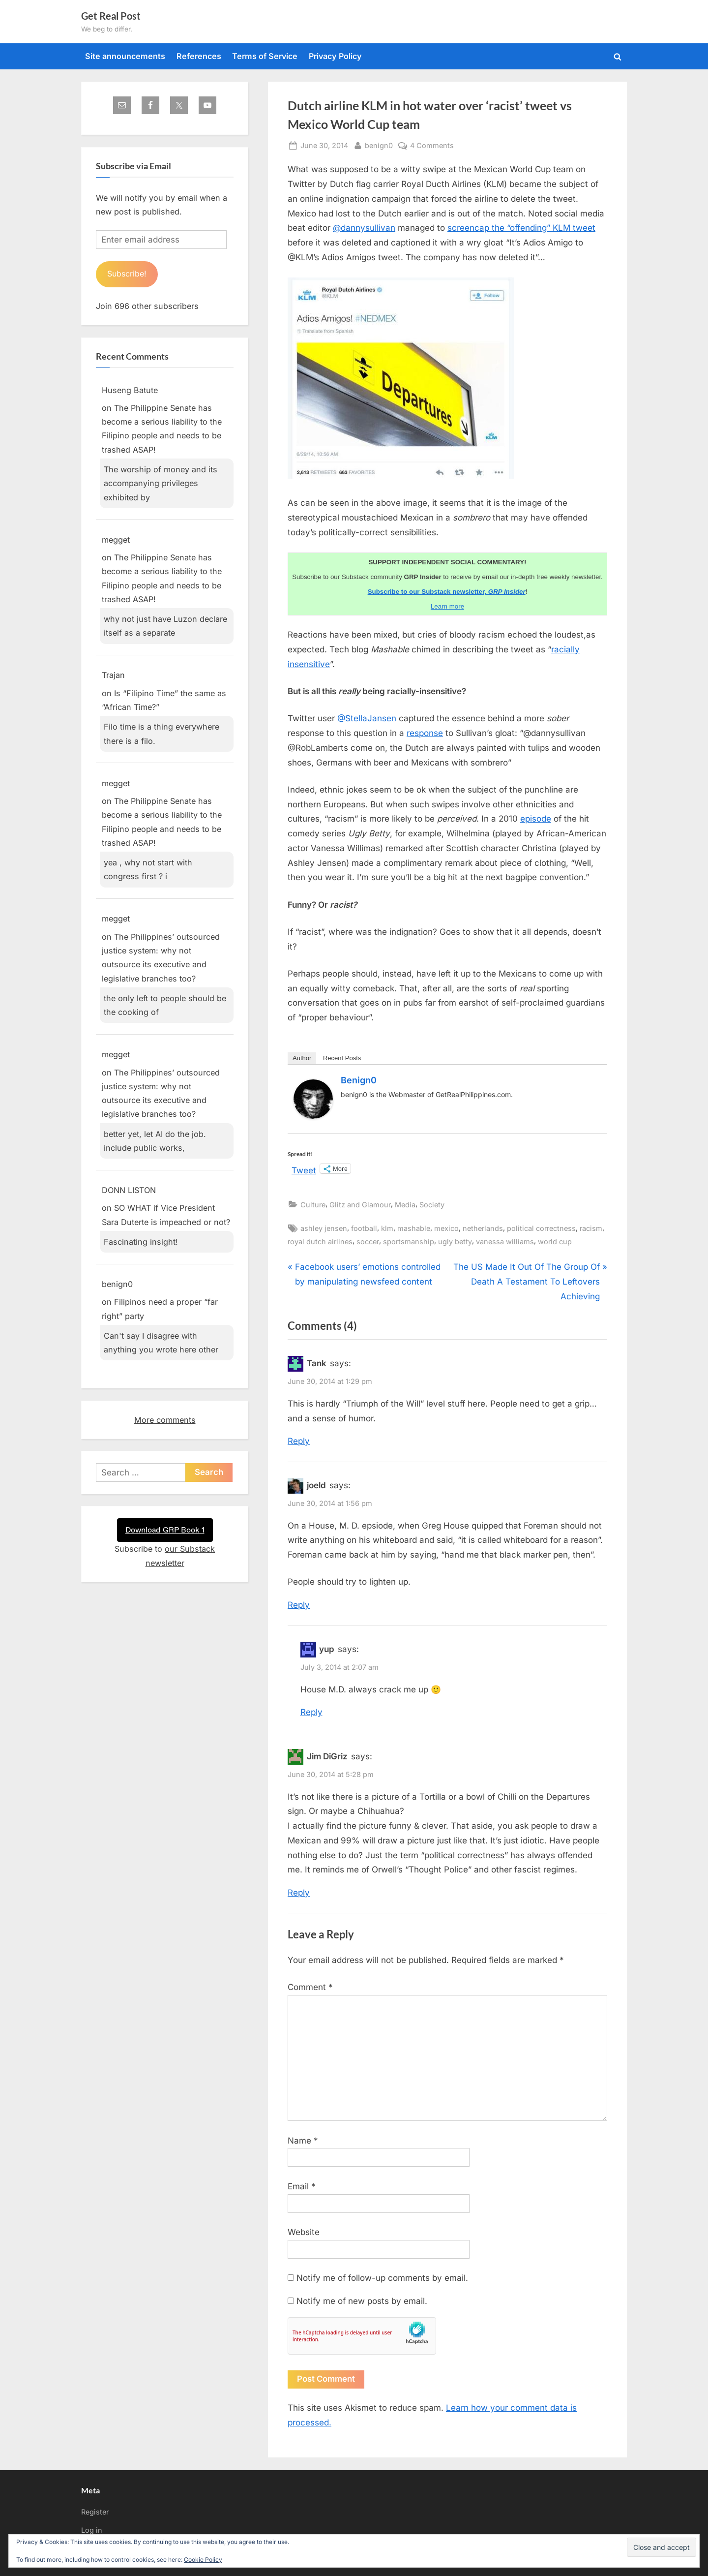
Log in (91, 2530)
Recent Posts (342, 1058)
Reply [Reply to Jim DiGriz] (299, 1893)
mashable (413, 1228)
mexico (446, 1228)
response (425, 733)
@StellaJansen (366, 718)
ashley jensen (323, 1228)
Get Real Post (111, 16)
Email (302, 2186)
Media (405, 1204)
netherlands (483, 1228)
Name (303, 2141)
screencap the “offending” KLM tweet (521, 228)
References (199, 56)
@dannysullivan (364, 228)
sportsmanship (408, 1241)
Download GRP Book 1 (165, 1530)
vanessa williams (505, 1241)
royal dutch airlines (320, 1241)
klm (387, 1228)
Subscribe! (128, 274)
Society (431, 1204)
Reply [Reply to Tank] (299, 1441)
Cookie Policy (203, 2559)
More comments (165, 1420)
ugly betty (455, 1241)
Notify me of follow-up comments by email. (382, 2278)
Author (302, 1058)
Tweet (304, 1168)
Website (304, 2232)
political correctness (541, 1228)
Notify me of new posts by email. (361, 2301)
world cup (555, 1241)
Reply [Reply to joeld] (299, 1605)
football (364, 1228)
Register (95, 2512)
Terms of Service (264, 56)
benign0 (379, 144)
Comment (310, 1987)
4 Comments (432, 145)
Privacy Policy (335, 56)
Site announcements (125, 56)
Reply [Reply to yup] (311, 1712)
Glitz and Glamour (360, 1204)
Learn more (447, 606)
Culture (312, 1204)
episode (535, 819)
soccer (367, 1241)
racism (591, 1228)
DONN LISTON (129, 1191)
